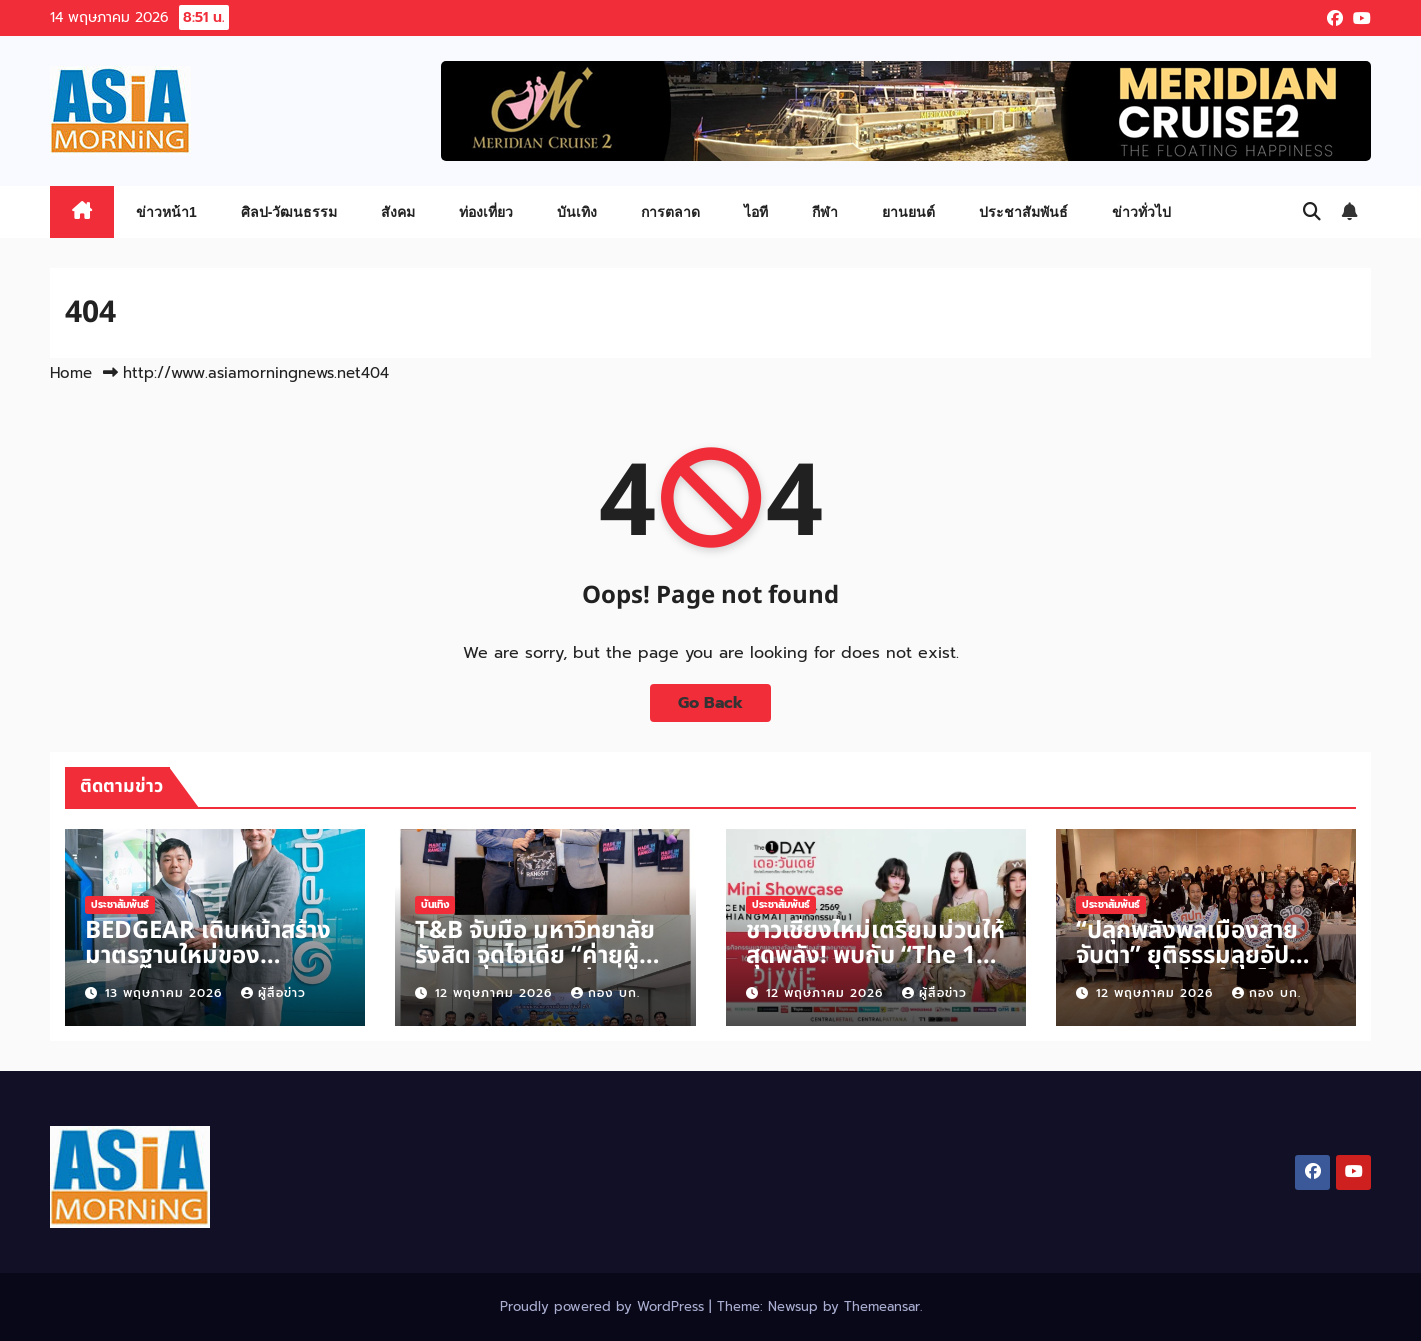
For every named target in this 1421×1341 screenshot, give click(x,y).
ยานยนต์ (908, 212)
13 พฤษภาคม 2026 (166, 993)
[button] (1312, 212)
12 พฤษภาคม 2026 (496, 993)
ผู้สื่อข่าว (273, 993)
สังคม (398, 212)
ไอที (756, 212)
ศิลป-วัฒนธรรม (289, 212)
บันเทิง (577, 212)
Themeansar (882, 1306)
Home (71, 373)
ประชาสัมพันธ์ (1023, 212)
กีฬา (825, 212)
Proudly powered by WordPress (604, 1306)
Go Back (710, 703)
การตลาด (670, 212)
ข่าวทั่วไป (1141, 212)
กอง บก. (605, 993)
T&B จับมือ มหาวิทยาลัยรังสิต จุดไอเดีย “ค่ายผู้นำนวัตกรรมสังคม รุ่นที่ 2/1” (540, 968)
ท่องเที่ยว (486, 212)
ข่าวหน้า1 (166, 212)
